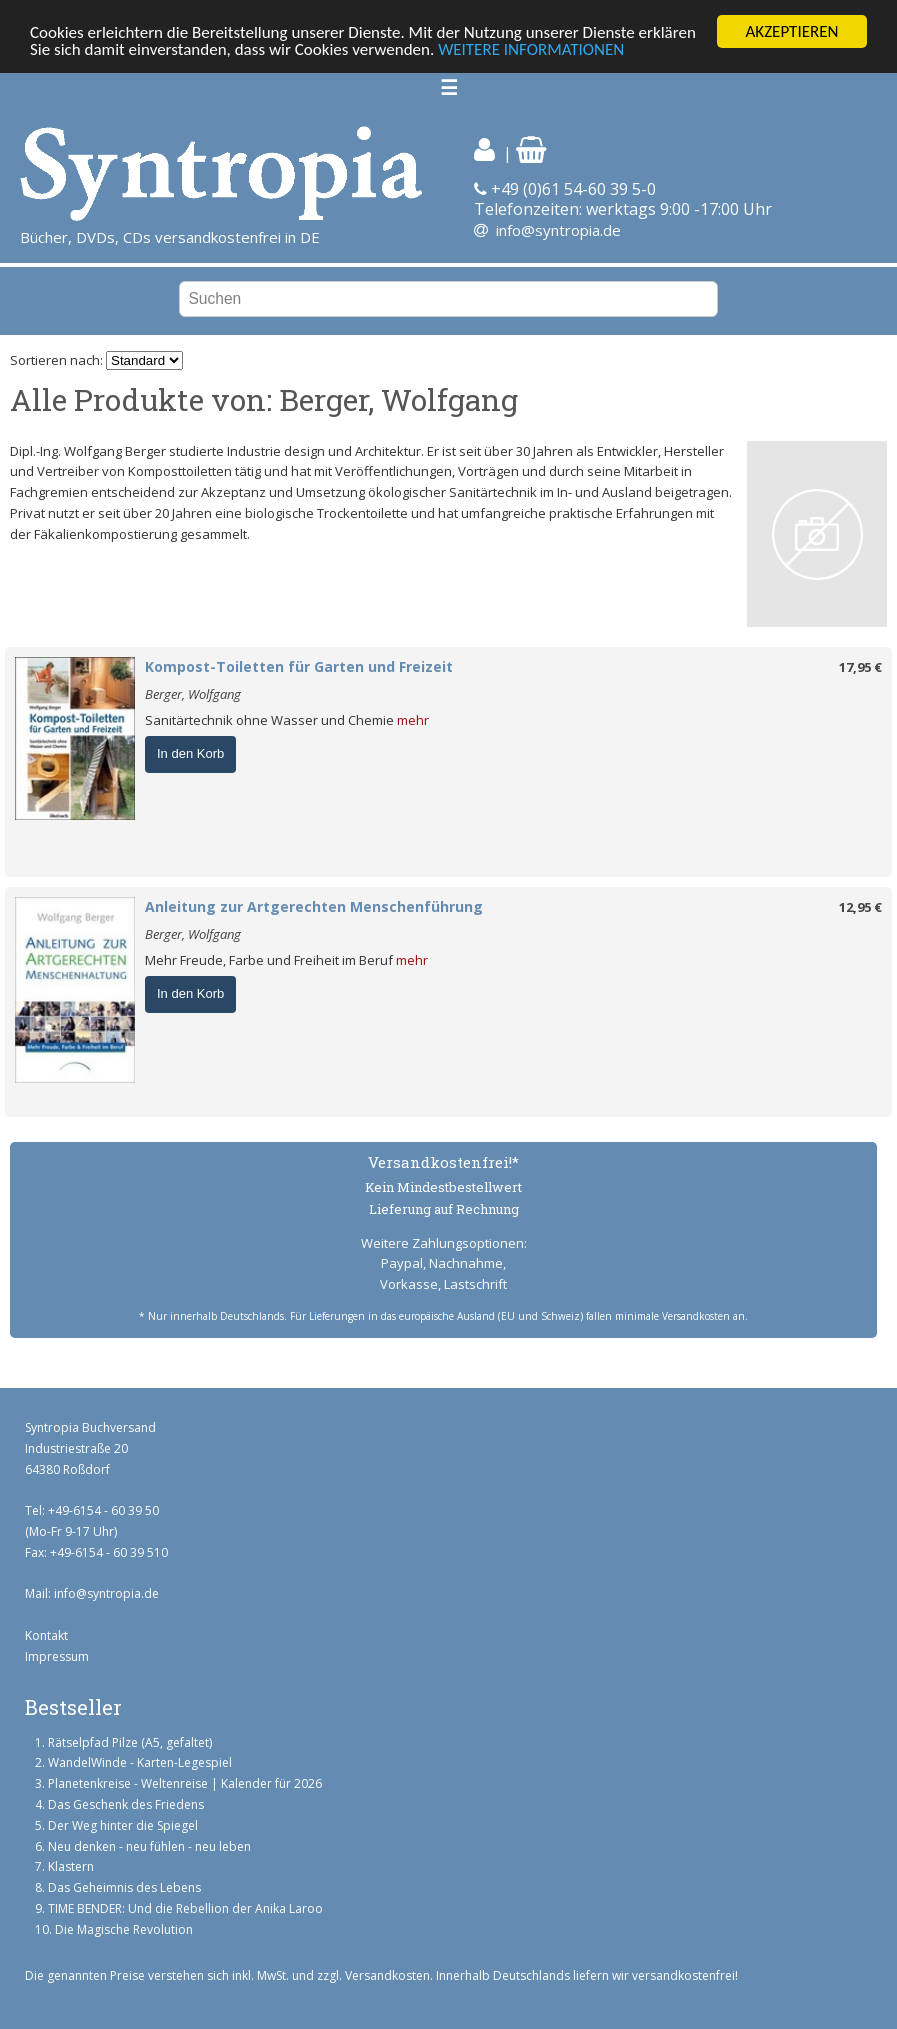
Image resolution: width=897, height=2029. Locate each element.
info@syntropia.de (558, 230)
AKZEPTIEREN (791, 31)
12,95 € (860, 907)
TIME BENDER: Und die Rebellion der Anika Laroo (185, 1908)
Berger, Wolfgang (193, 694)
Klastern (71, 1866)
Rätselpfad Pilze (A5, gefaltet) (130, 1742)
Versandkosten (387, 1975)
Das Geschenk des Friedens (126, 1804)
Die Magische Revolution (124, 1929)
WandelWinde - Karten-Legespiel (140, 1762)
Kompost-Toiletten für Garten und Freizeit (299, 666)
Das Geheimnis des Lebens (124, 1887)
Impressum (57, 1656)
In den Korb (190, 753)
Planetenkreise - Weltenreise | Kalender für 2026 (185, 1783)
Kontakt (46, 1635)
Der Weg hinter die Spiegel (123, 1825)
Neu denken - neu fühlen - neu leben (149, 1846)
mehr (413, 720)
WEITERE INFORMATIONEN (531, 49)
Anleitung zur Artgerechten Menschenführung (314, 906)
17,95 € (860, 667)
